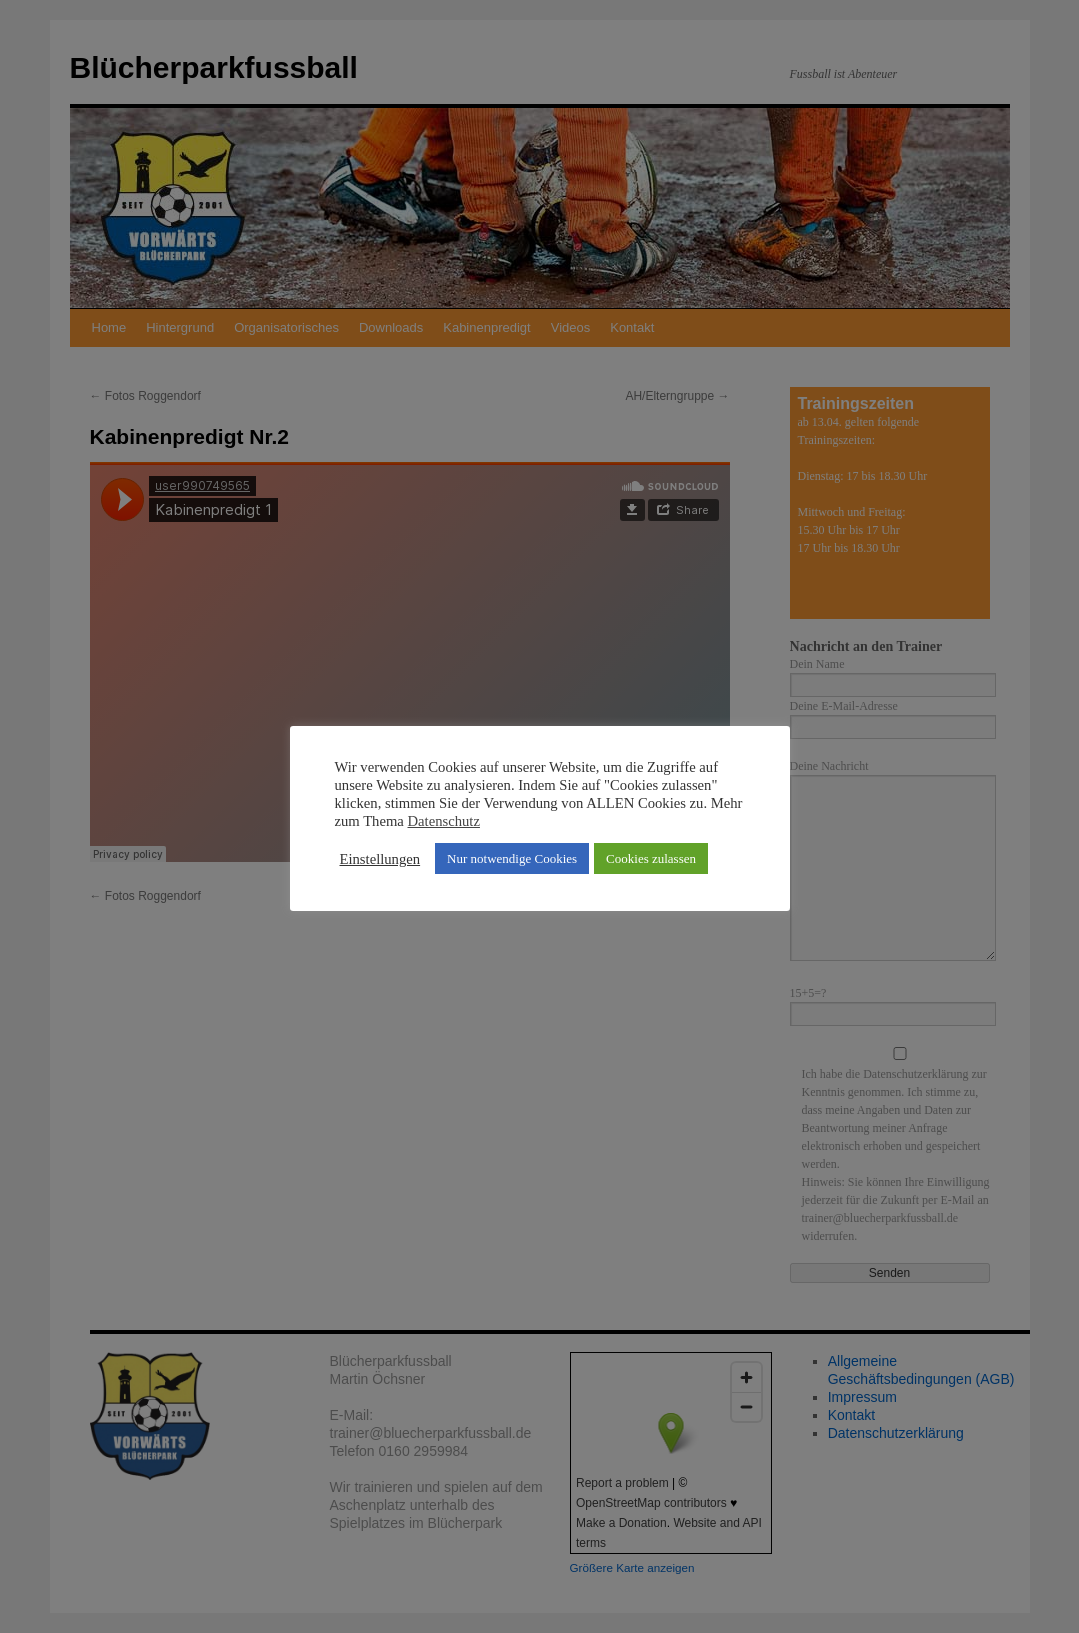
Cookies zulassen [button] (651, 858)
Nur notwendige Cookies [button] (512, 858)
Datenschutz (444, 821)
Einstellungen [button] (380, 859)
